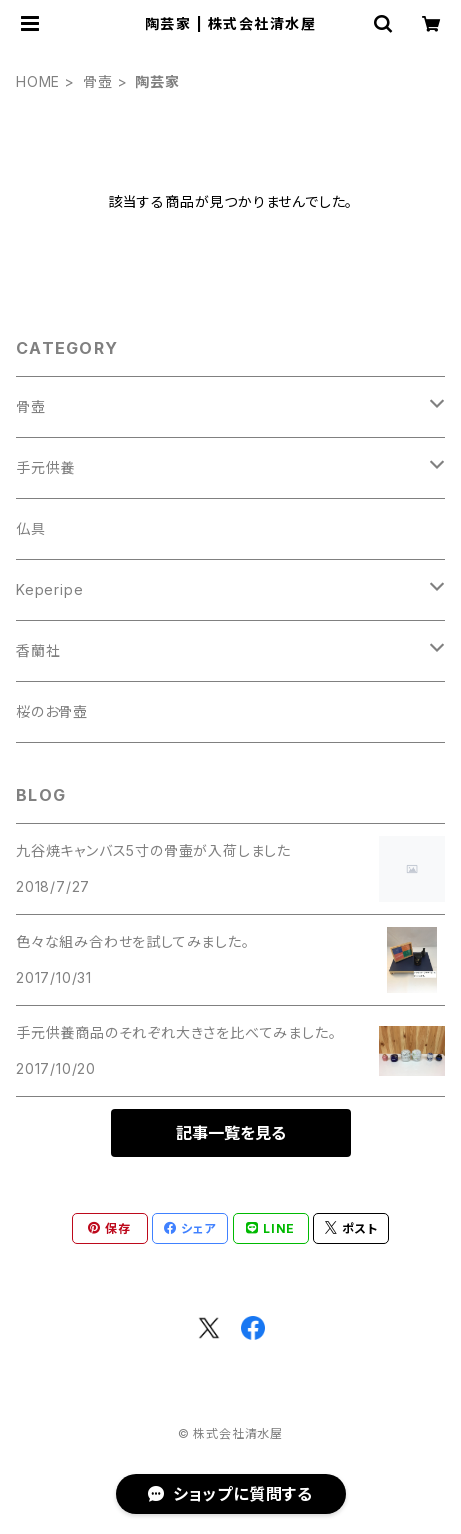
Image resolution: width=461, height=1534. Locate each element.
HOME (38, 81)
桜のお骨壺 (52, 711)
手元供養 (45, 467)
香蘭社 (38, 650)
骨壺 (98, 81)
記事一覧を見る (231, 1133)
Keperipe (49, 589)
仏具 (31, 528)
